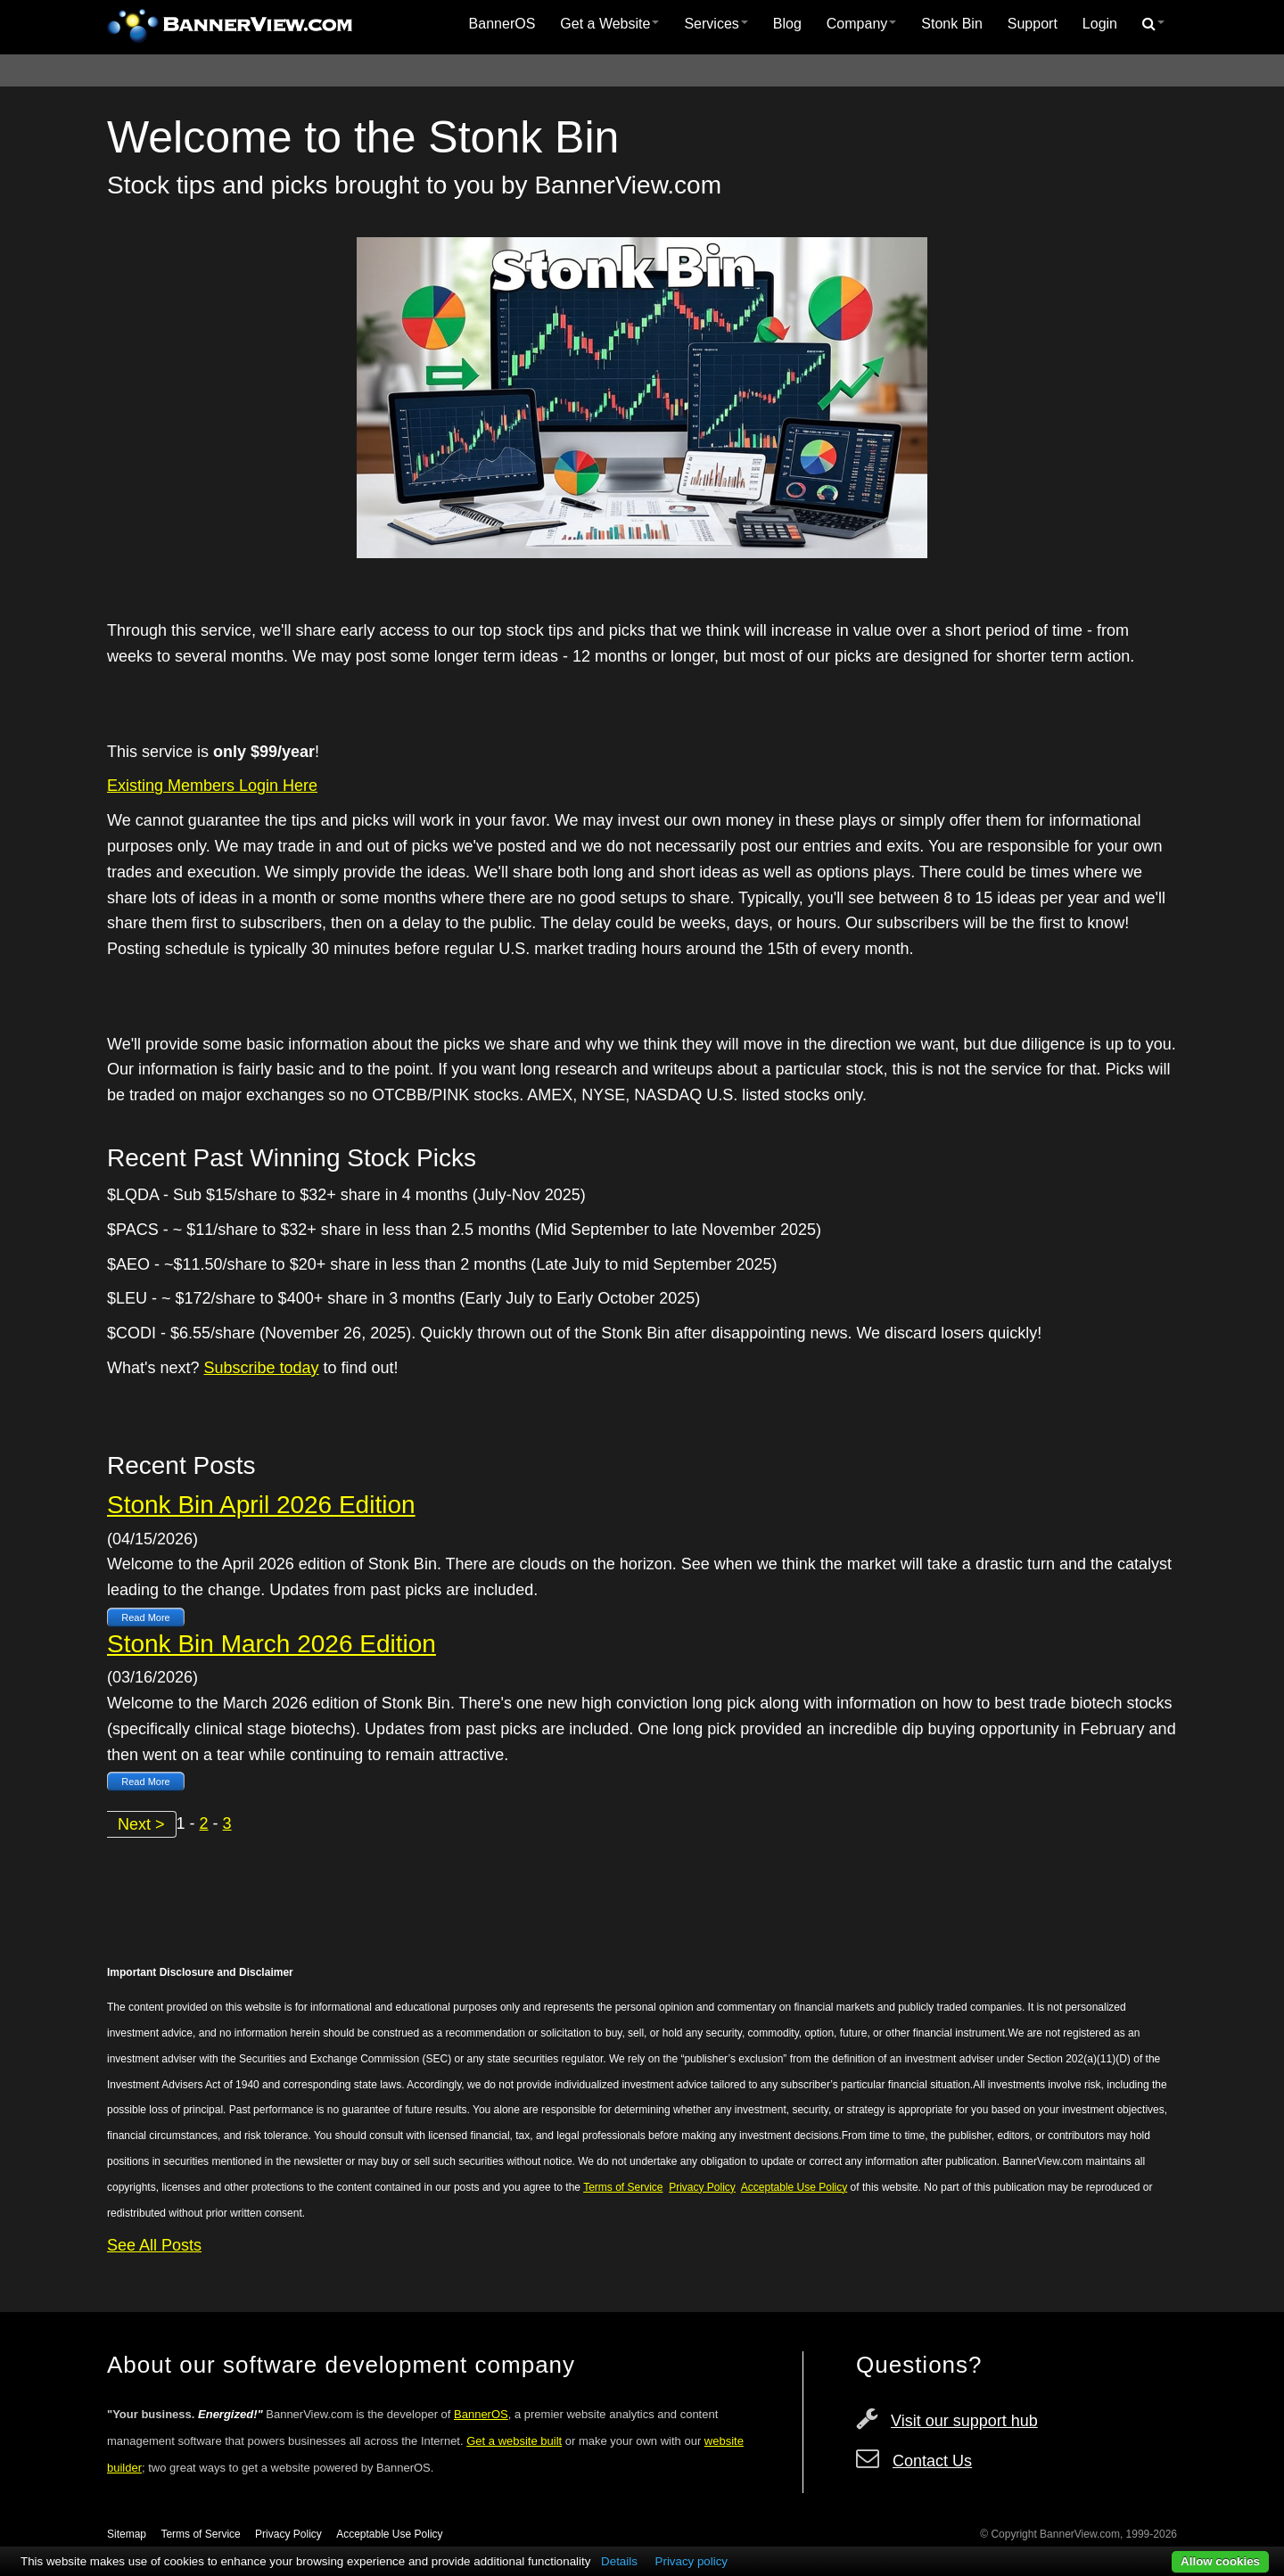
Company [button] (861, 23)
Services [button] (715, 23)
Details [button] (619, 2561)
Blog (787, 23)
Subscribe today (260, 1368)
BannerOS (502, 23)
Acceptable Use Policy (389, 2534)
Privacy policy (691, 2561)
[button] (1153, 24)
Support (1033, 23)
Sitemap (126, 2534)
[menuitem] (502, 24)
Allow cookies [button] (1220, 2561)
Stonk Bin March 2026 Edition (271, 1644)
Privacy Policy (288, 2534)
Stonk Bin (951, 23)
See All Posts (154, 2245)
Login (1099, 23)
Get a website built (514, 2441)
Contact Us (932, 2461)
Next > (141, 1824)
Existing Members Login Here (212, 785)
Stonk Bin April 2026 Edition (261, 1504)
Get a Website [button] (609, 23)
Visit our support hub (964, 2421)
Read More (145, 1617)
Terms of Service (200, 2534)
